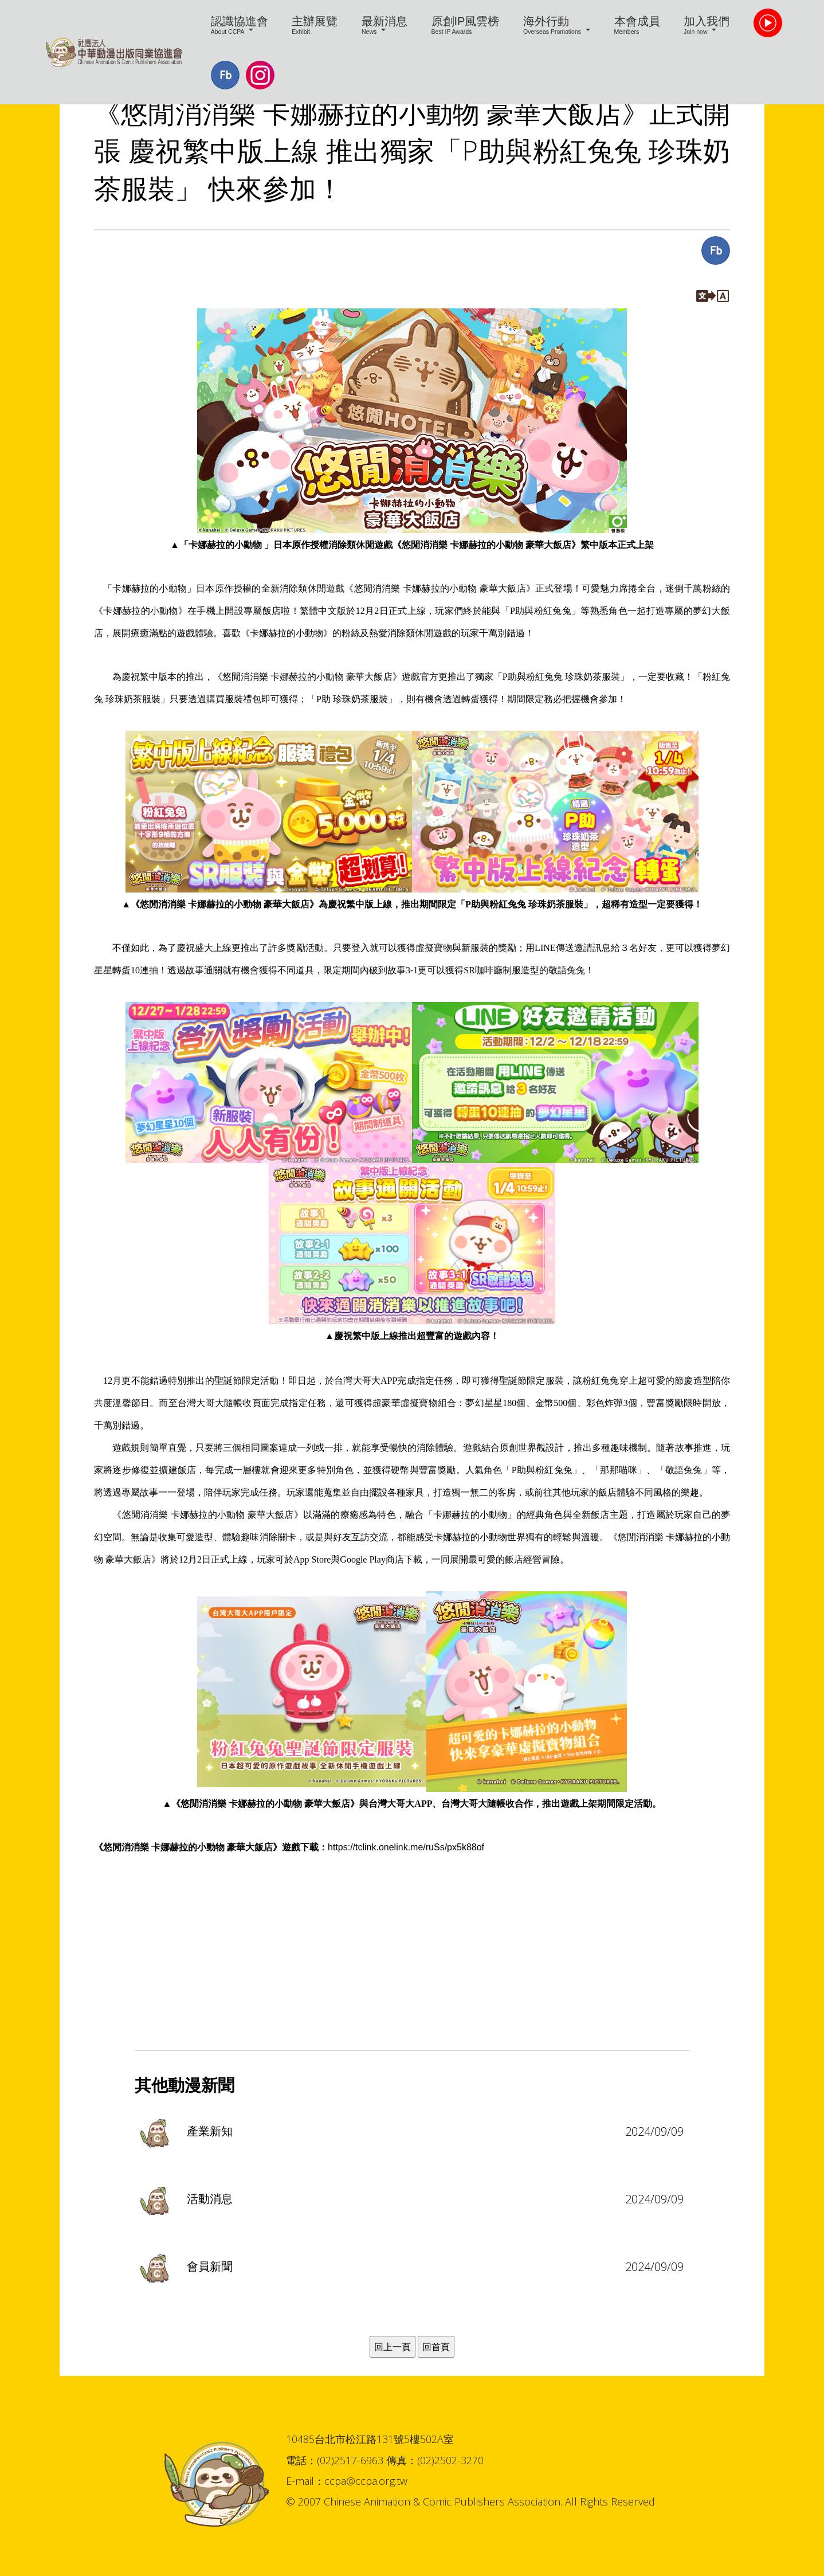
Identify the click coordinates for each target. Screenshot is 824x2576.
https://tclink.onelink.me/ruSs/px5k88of (406, 1847)
